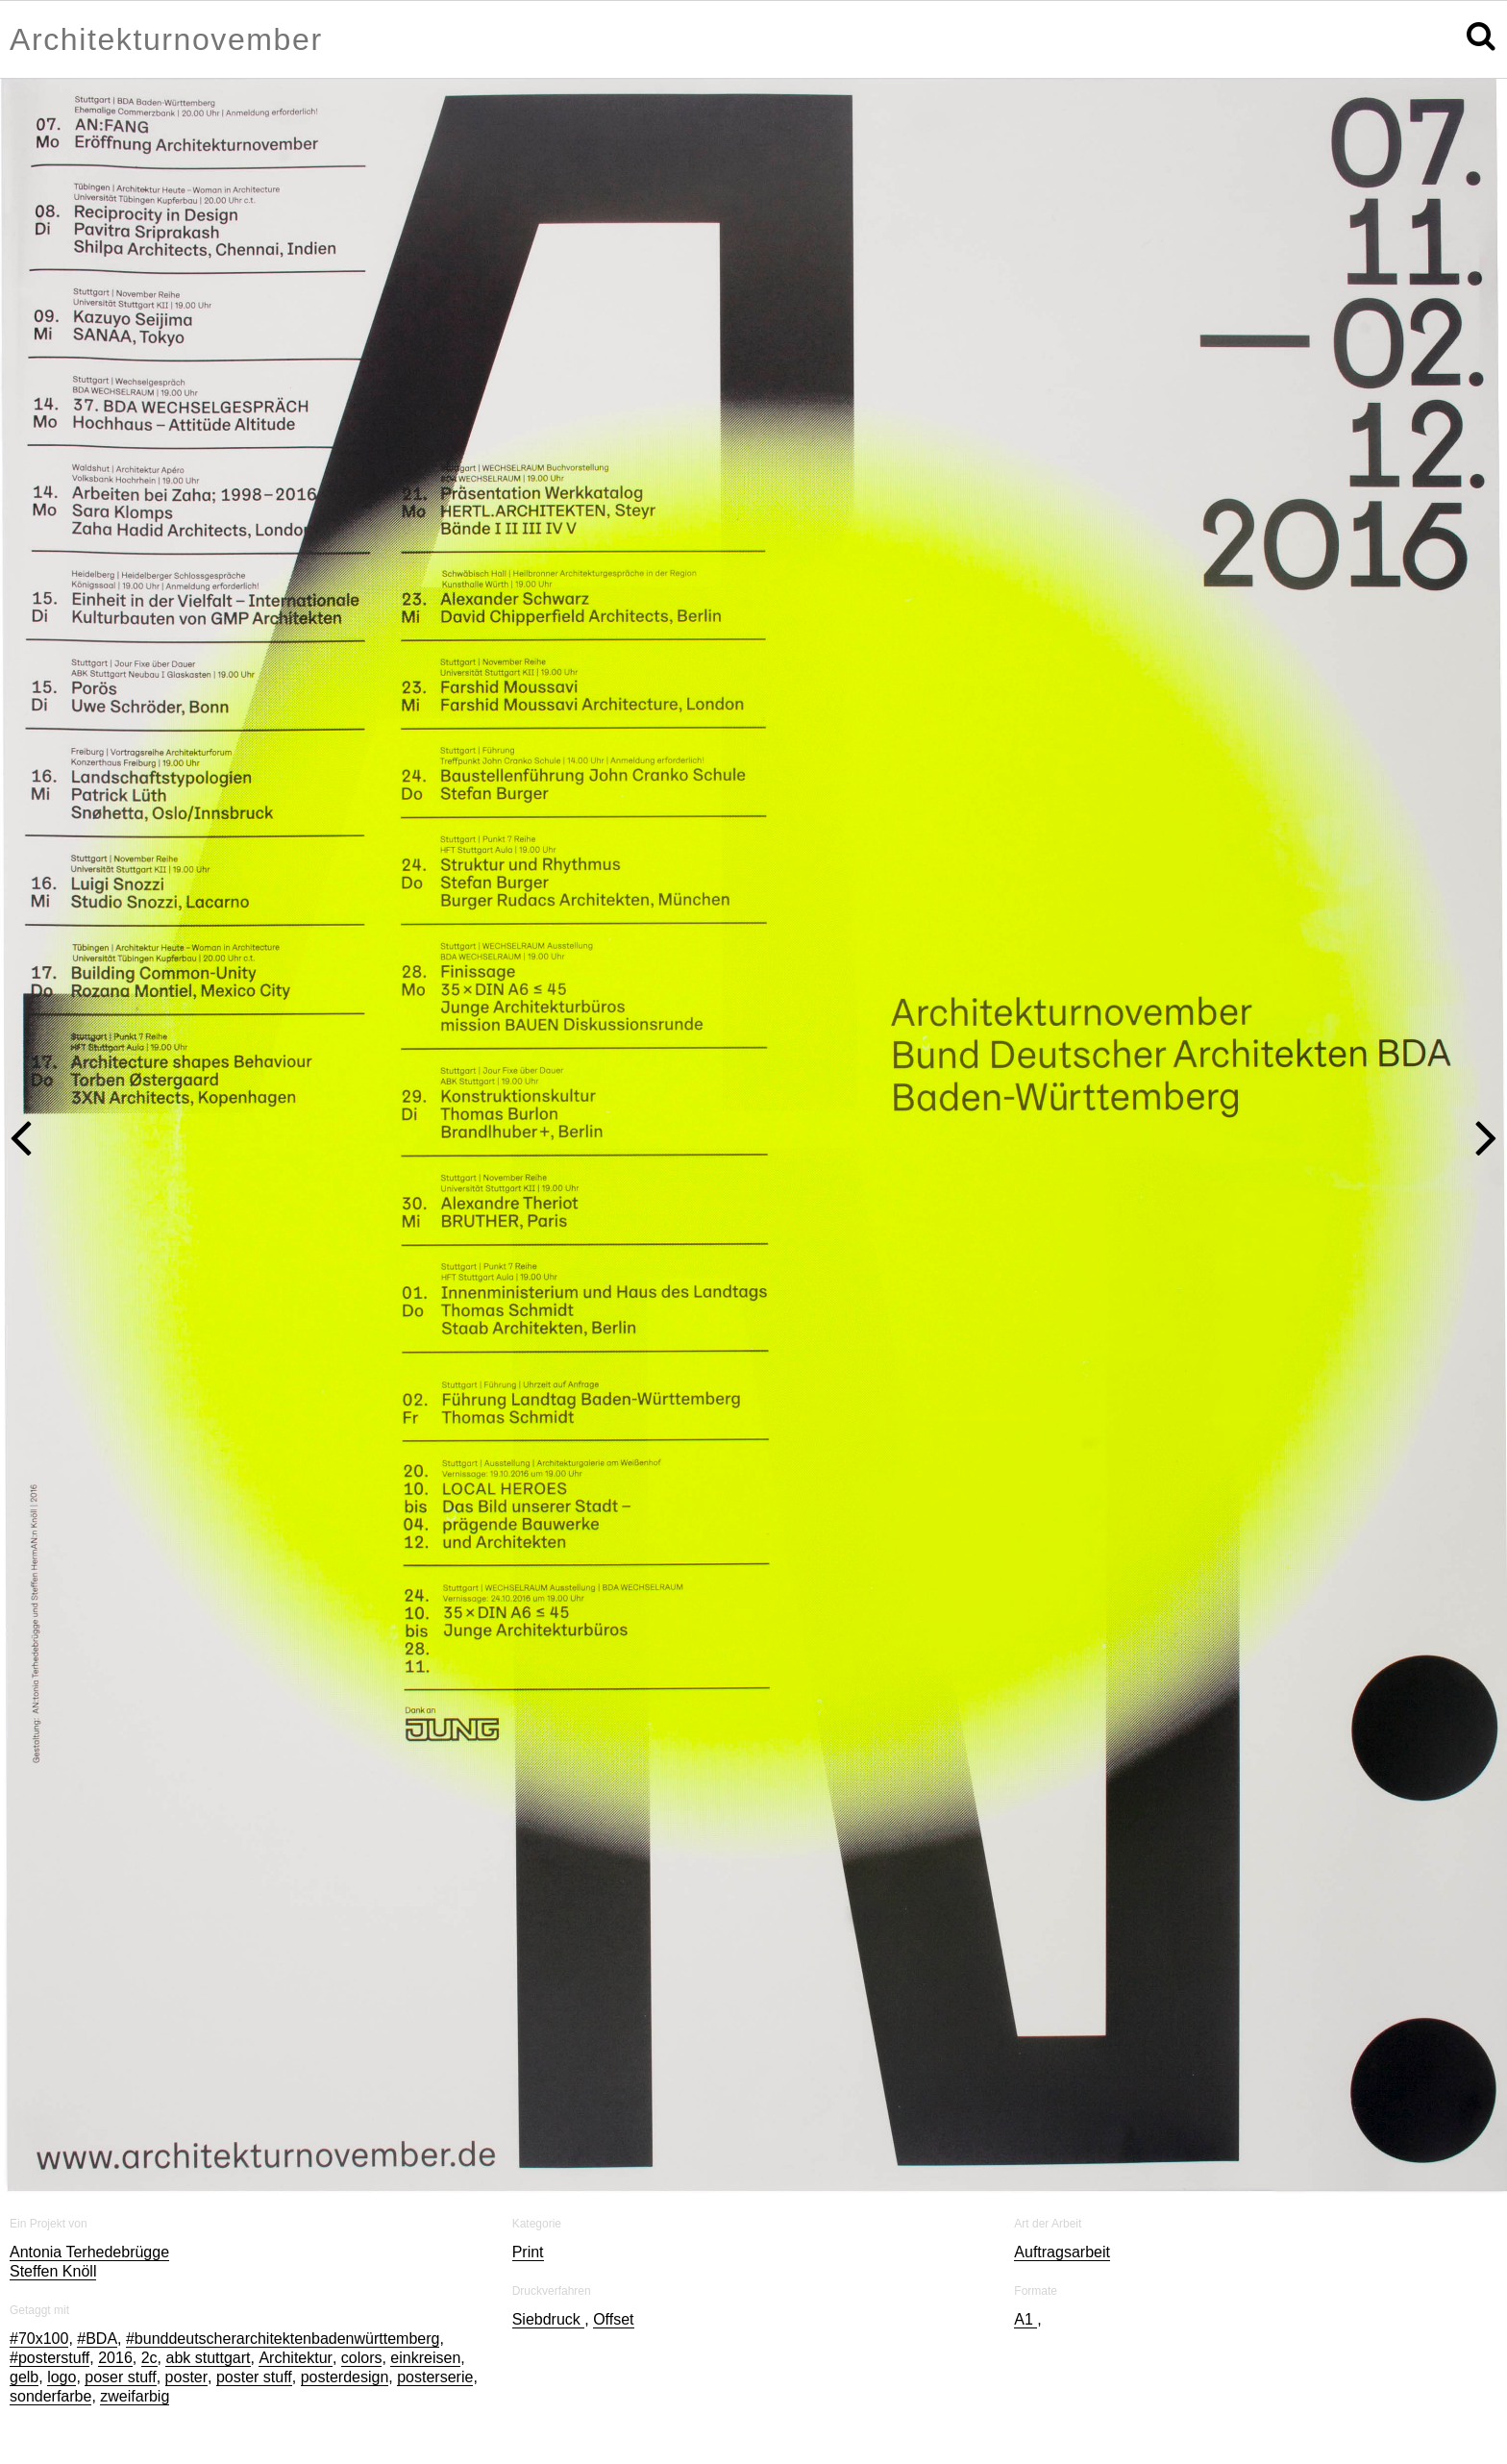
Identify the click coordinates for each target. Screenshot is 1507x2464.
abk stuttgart (207, 2358)
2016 (115, 2358)
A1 (1025, 2319)
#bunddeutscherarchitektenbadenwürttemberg (282, 2338)
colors (362, 2358)
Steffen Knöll (53, 2271)
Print (528, 2252)
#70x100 (39, 2338)
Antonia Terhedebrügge (89, 2252)
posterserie (435, 2377)
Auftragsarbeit (1062, 2252)
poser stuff (120, 2377)
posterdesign (345, 2377)
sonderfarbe (50, 2396)
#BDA (97, 2338)
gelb (24, 2377)
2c (149, 2358)
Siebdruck (548, 2319)
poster (186, 2377)
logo (61, 2377)
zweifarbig (134, 2396)
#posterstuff (49, 2358)
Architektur (295, 2358)
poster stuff (254, 2377)
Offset (613, 2319)
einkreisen (425, 2358)
